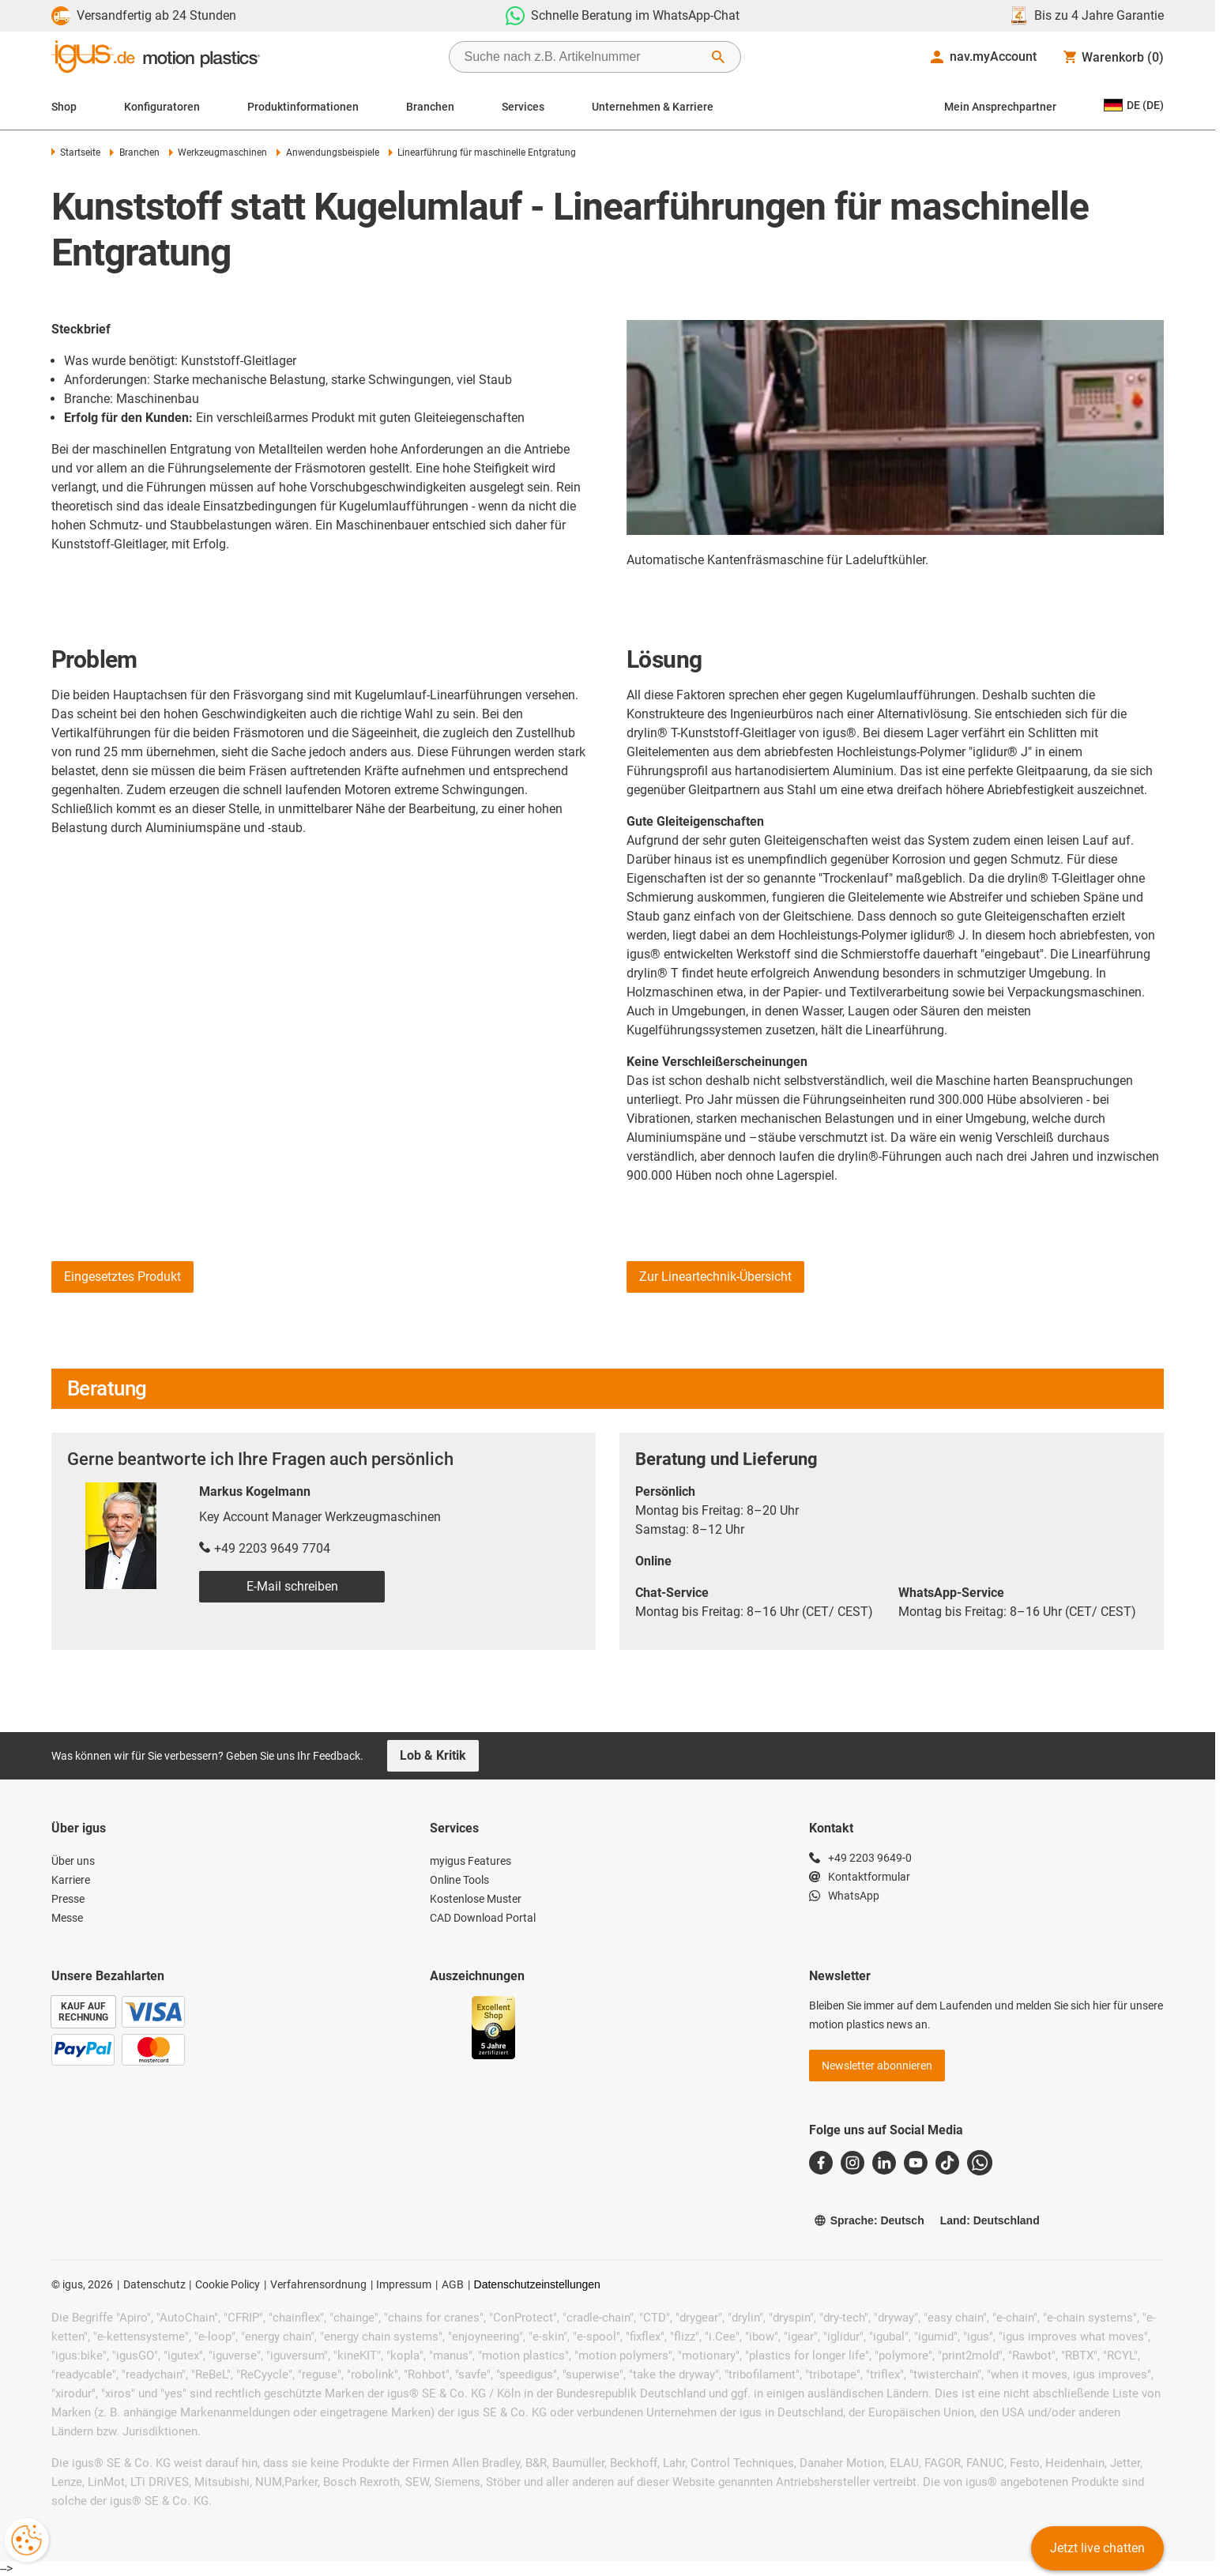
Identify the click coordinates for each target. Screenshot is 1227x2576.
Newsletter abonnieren (877, 2065)
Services (523, 106)
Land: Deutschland (990, 2220)
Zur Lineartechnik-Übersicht (715, 1276)
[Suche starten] (718, 56)
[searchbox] (582, 57)
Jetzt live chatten (1097, 2547)
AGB (453, 2284)
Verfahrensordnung (318, 2284)
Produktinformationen (303, 106)
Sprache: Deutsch (869, 2220)
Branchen (430, 106)
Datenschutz (154, 2284)
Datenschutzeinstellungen (537, 2284)
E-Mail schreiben (292, 1586)
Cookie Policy (227, 2284)
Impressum (403, 2284)
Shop (64, 106)
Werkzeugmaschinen (218, 152)
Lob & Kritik (433, 1755)
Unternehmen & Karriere (652, 106)
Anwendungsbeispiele (327, 152)
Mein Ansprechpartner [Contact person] (1000, 106)
